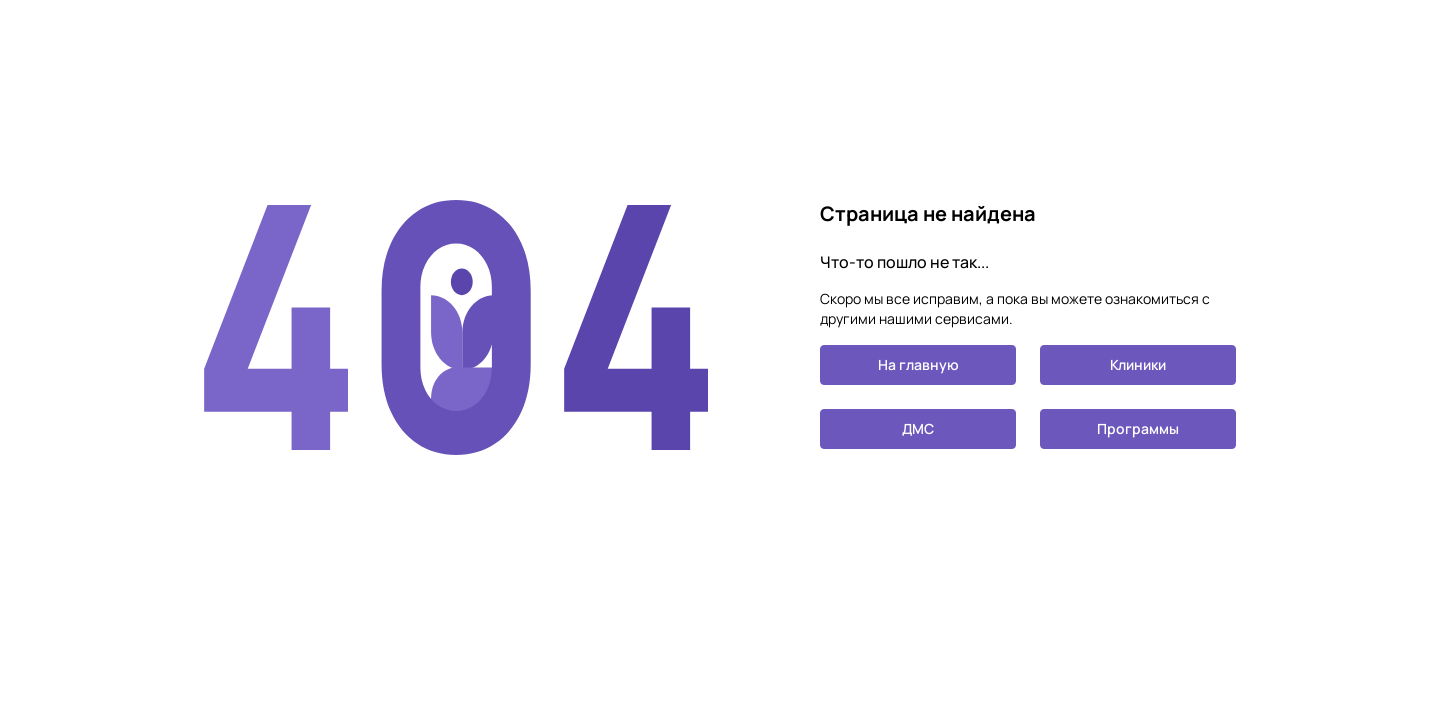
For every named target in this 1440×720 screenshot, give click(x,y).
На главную (918, 364)
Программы (1138, 428)
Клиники (1138, 364)
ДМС (918, 428)
